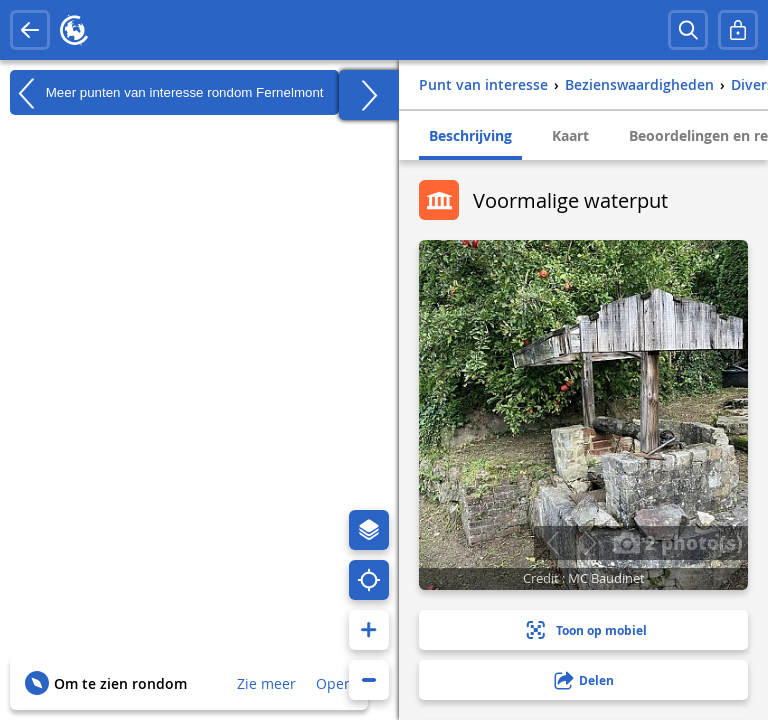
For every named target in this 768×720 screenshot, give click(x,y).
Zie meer (266, 683)
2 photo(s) (678, 542)
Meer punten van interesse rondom (167, 93)
